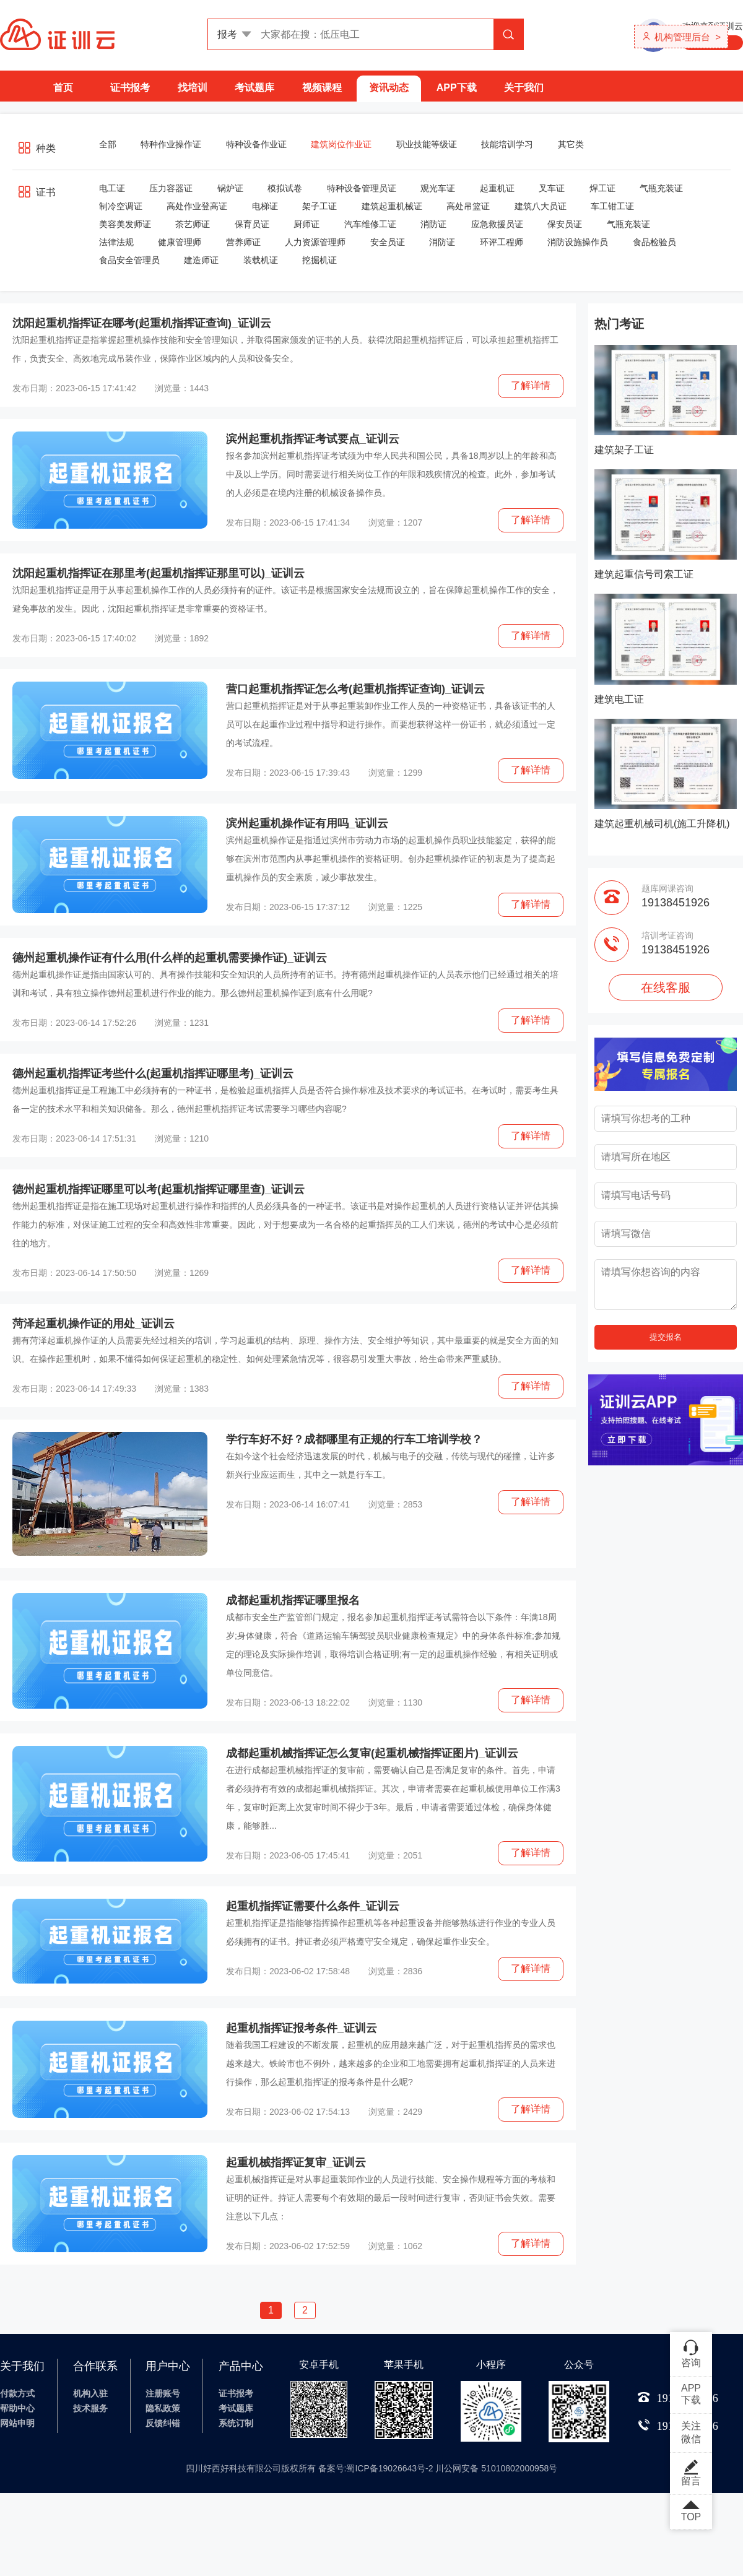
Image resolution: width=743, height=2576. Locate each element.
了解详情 (530, 385)
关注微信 (691, 2432)
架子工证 (319, 206)
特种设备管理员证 (361, 188)
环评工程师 (501, 242)
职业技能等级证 (426, 144)
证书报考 (130, 87)
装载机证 (260, 260)
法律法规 (116, 242)
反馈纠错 (163, 2423)
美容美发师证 (125, 224)
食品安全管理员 (129, 260)
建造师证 (201, 260)
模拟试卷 (284, 188)
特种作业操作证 (171, 144)
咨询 (691, 2353)
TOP (691, 2511)
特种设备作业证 (256, 144)
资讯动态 (389, 87)
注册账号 (163, 2393)
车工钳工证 (612, 206)
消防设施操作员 (577, 242)
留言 (691, 2472)
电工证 (112, 188)
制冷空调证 (120, 206)
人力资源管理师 (315, 242)
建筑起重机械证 (392, 206)
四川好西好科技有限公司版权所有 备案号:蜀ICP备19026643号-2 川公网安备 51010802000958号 (372, 2468)
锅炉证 (230, 188)
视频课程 (322, 87)
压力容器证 (171, 188)
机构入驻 (90, 2393)
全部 (107, 144)
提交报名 (666, 1337)
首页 (63, 87)
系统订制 (236, 2423)
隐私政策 (163, 2408)
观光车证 (437, 188)
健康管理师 (179, 242)
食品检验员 (654, 242)
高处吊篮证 (468, 206)
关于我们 (524, 87)
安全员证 (387, 242)
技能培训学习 (507, 144)
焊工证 (602, 188)
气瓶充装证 (661, 188)
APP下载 (457, 87)
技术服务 (90, 2408)
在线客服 (665, 987)
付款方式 (17, 2393)
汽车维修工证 (370, 224)
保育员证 (252, 224)
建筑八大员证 (541, 206)
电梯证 (265, 206)
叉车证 (552, 188)
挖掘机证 (319, 260)
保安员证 (564, 224)
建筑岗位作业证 (341, 144)
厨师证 (306, 224)
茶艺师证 (192, 224)
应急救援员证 (497, 224)
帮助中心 (17, 2408)
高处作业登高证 (197, 206)
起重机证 (497, 188)
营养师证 (243, 242)
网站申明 (17, 2423)
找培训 (192, 87)
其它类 (571, 144)
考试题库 (254, 87)
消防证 (433, 224)
